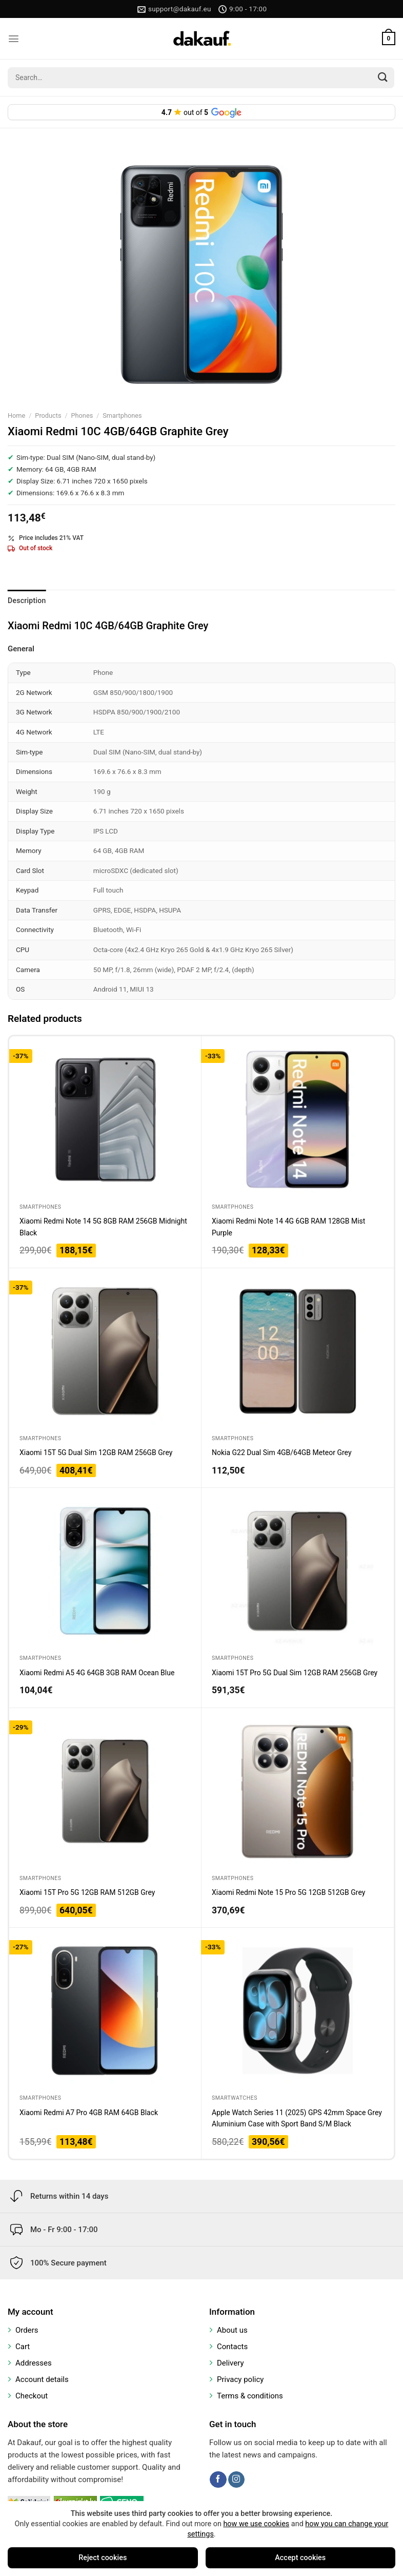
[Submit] (383, 77)
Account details (42, 2379)
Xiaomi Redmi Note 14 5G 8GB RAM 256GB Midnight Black (103, 1226)
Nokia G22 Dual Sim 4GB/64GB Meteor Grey (282, 1452)
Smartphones (122, 415)
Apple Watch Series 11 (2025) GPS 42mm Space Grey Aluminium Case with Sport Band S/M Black (297, 2118)
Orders (26, 2330)
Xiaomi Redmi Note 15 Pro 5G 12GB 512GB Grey (288, 1892)
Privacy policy (240, 2379)
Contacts (232, 2346)
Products (48, 415)
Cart (22, 2346)
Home (16, 415)
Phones (82, 415)
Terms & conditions (250, 2395)
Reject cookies (102, 2557)
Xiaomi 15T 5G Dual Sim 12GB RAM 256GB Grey (95, 1452)
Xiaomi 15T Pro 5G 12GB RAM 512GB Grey (87, 1892)
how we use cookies (256, 2524)
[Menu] (13, 39)
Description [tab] (27, 600)
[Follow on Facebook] (218, 2479)
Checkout (31, 2395)
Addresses (33, 2363)
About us (232, 2330)
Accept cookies (300, 2557)
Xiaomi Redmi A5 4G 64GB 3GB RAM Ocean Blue (96, 1673)
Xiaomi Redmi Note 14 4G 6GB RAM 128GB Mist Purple (288, 1226)
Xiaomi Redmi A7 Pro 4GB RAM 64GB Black (88, 2112)
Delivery (230, 2363)
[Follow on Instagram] (236, 2479)
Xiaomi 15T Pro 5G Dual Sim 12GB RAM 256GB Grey (294, 1673)
